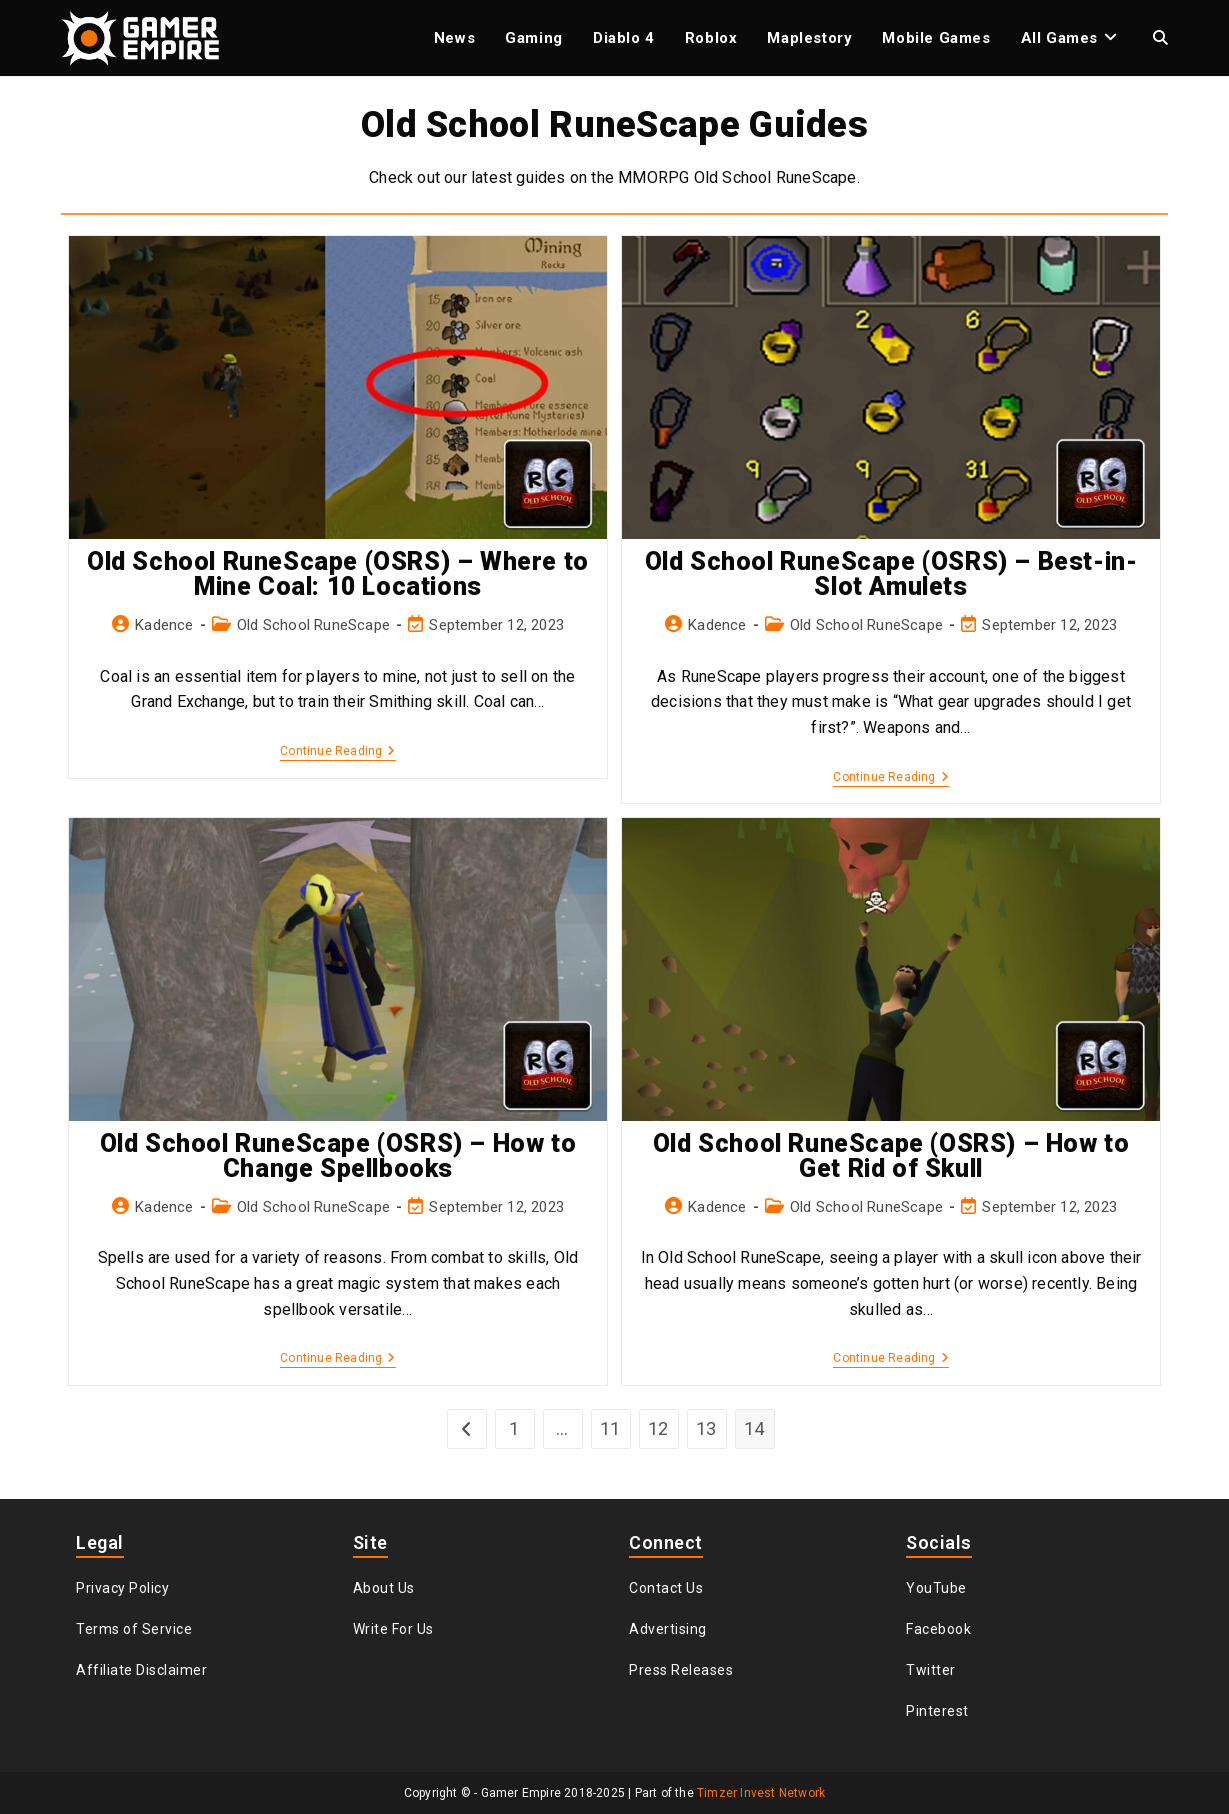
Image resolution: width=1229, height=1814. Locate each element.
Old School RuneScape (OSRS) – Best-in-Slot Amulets (891, 574)
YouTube (936, 1588)
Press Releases (681, 1670)
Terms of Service (134, 1629)
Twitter (931, 1670)
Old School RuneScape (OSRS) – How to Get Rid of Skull (891, 1156)
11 (610, 1428)
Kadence (164, 625)
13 (706, 1428)
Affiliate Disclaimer (141, 1670)
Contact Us (666, 1588)
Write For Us (393, 1629)
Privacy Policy (122, 1588)
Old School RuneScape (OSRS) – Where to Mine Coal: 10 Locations (338, 574)
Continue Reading (337, 752)
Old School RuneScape (313, 625)
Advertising (668, 1629)
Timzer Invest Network (761, 1793)
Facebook (938, 1629)
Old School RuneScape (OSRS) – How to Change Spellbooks (338, 1156)
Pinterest (937, 1711)
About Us (384, 1588)
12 (658, 1428)
